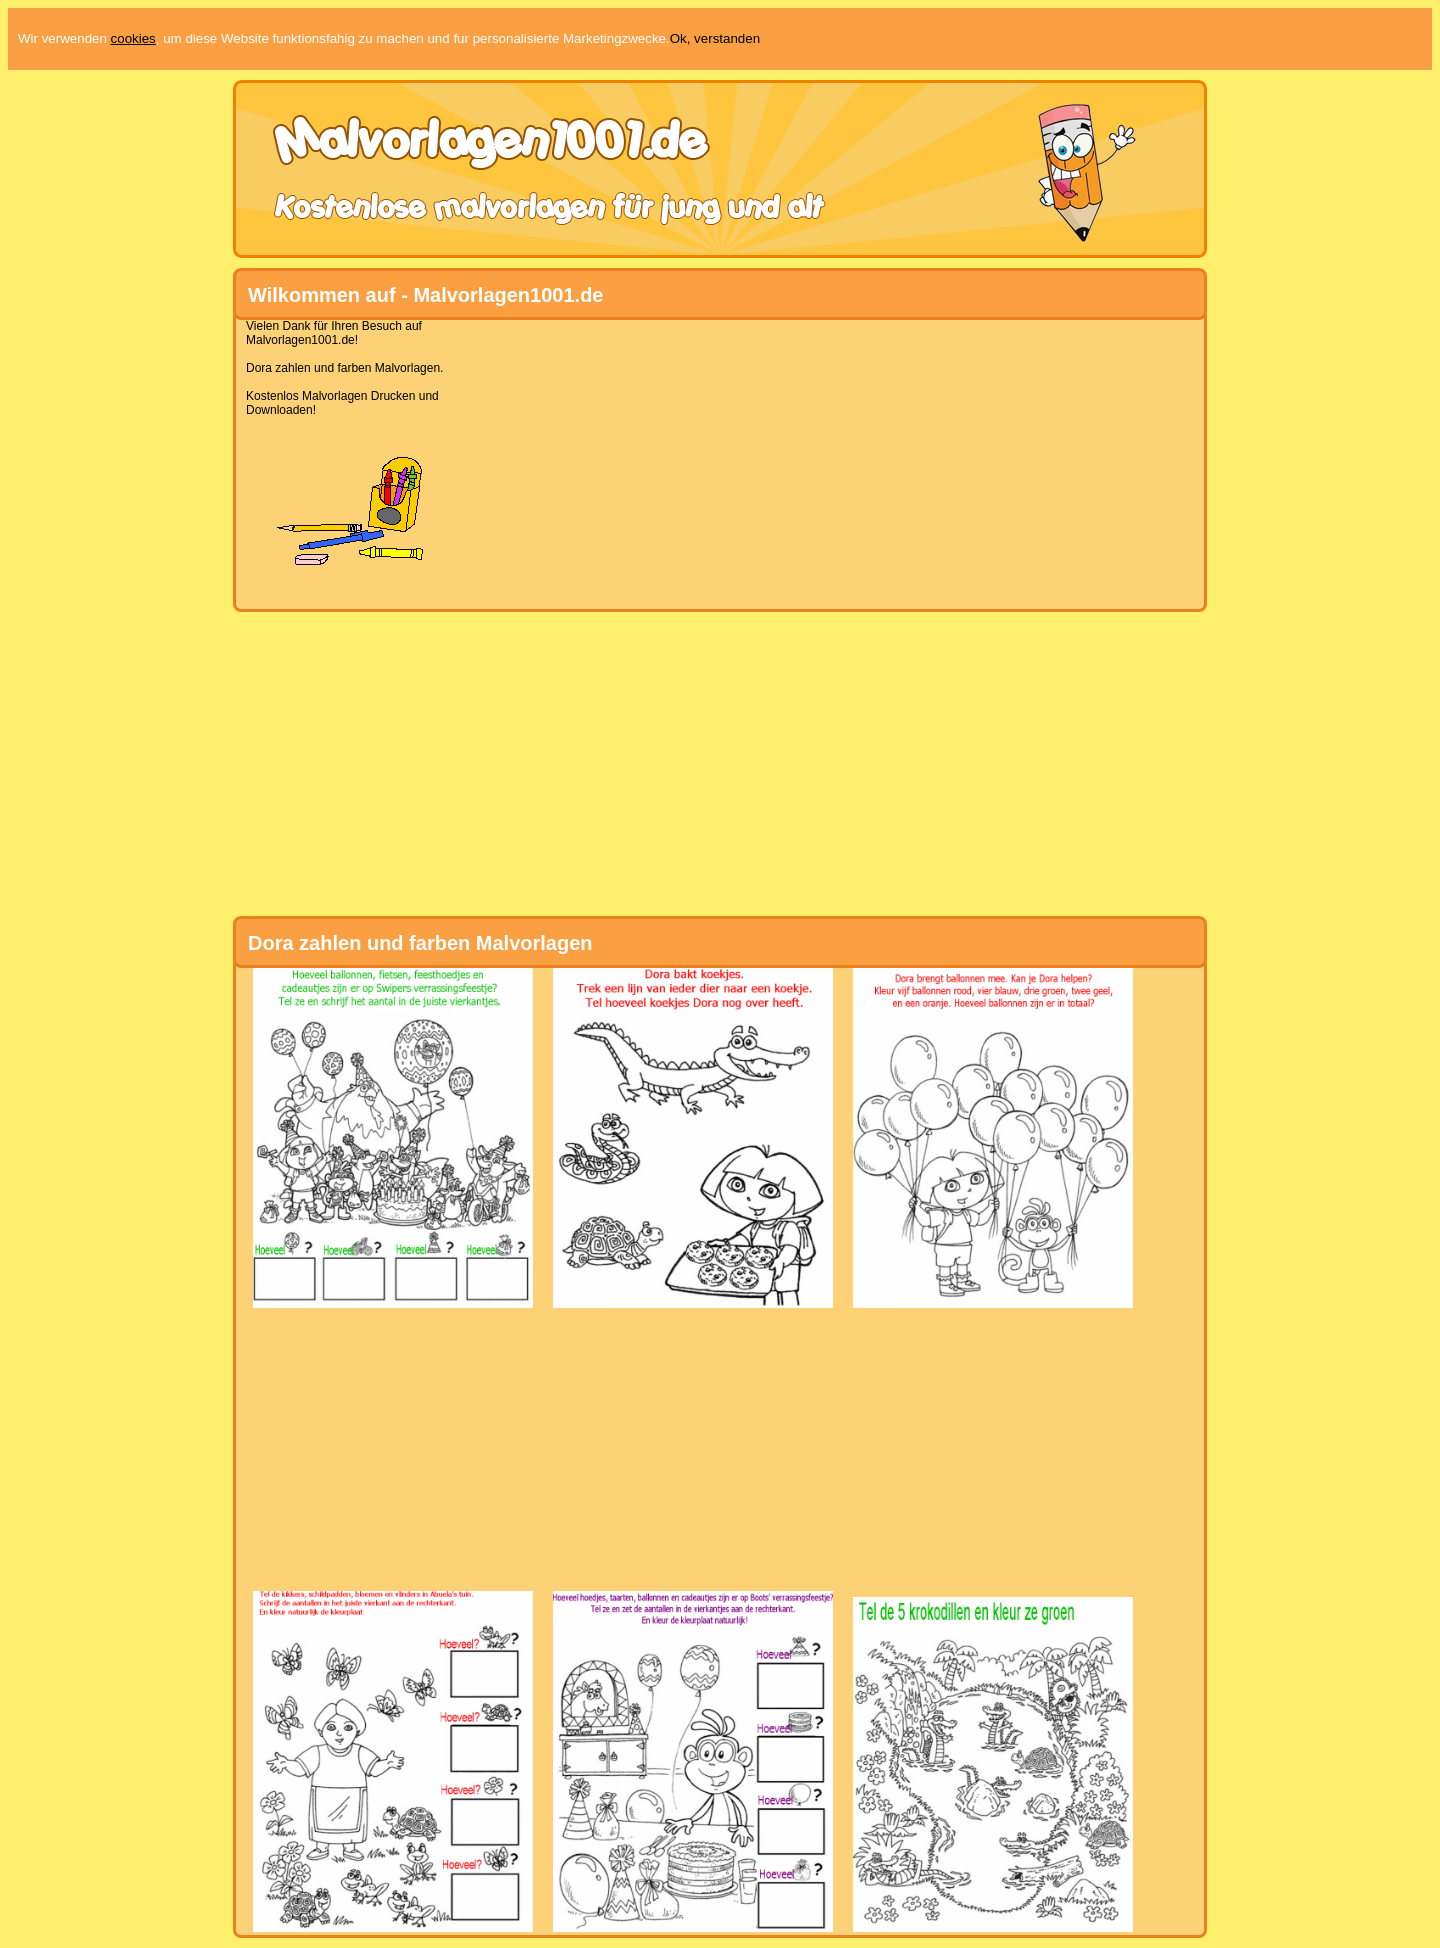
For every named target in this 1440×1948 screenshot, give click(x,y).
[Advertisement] (712, 459)
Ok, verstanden (715, 38)
